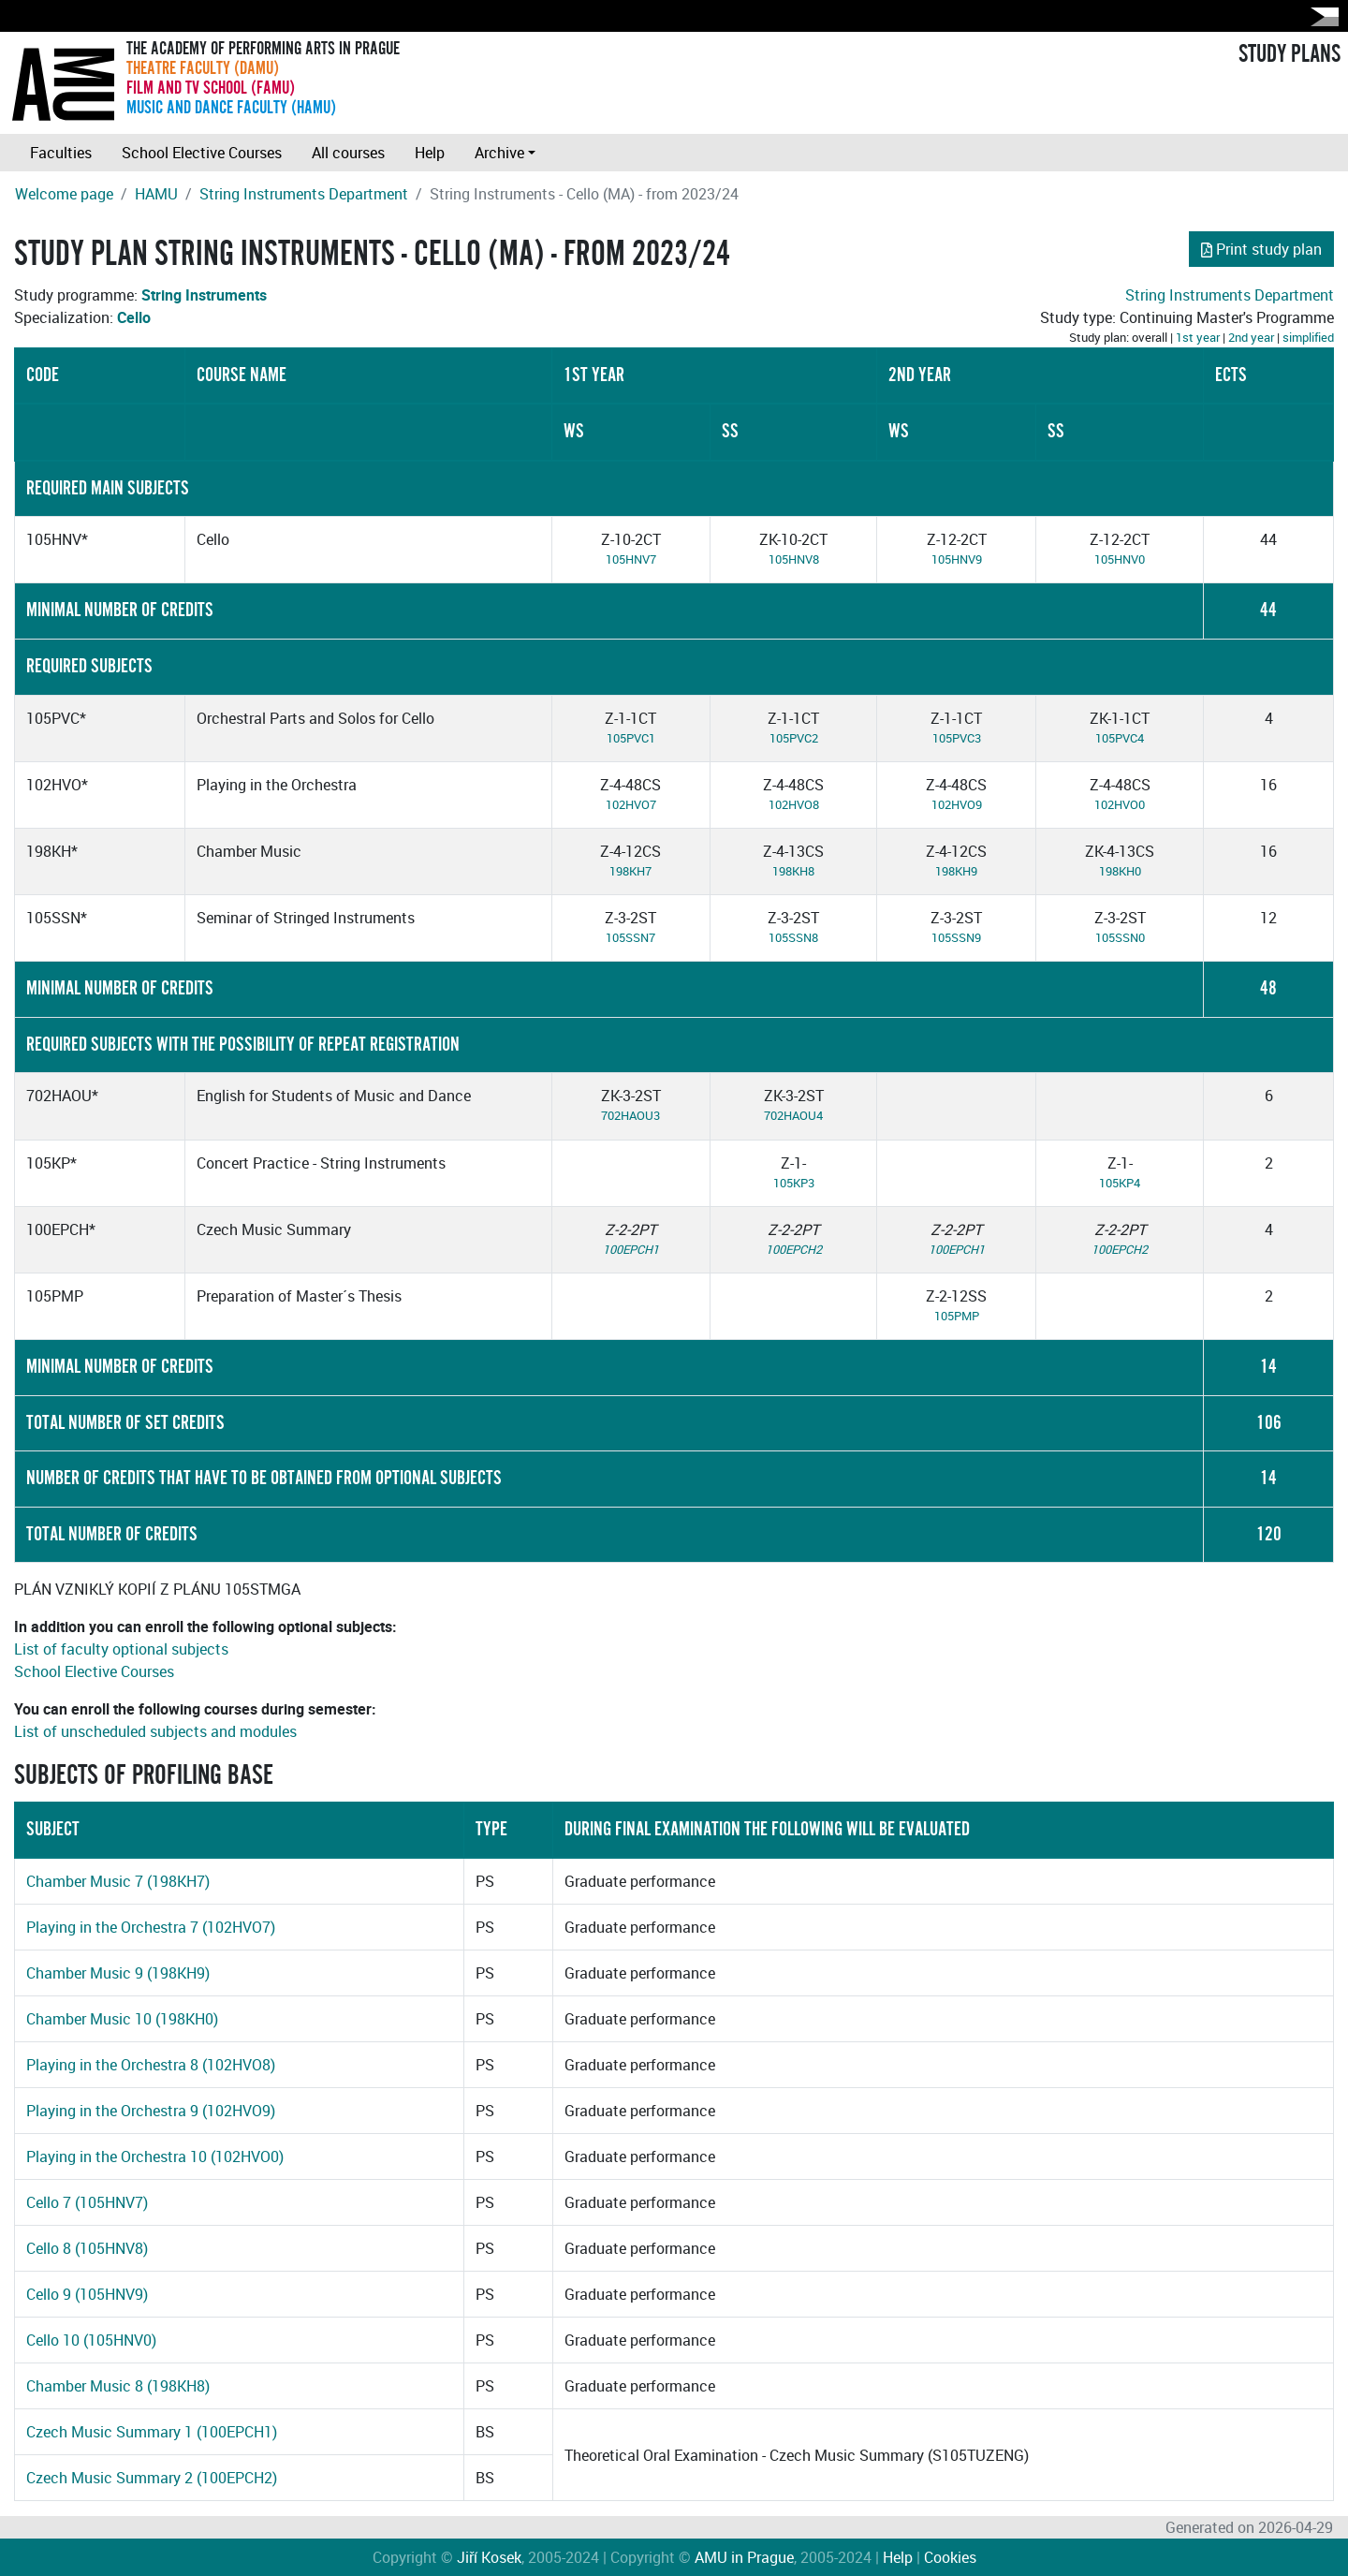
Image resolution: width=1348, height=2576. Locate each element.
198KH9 (956, 870)
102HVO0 (1119, 804)
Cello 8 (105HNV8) (87, 2248)
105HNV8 (794, 559)
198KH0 (1120, 870)
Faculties (61, 152)
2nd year (1251, 337)
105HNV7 (631, 559)
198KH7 (630, 870)
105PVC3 (956, 737)
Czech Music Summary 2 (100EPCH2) (151, 2477)
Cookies (950, 2557)
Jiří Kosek (489, 2557)
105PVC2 (793, 737)
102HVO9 (956, 804)
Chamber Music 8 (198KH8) (118, 2386)
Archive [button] (499, 152)
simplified (1308, 337)
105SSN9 (956, 937)
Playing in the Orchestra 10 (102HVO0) (155, 2156)
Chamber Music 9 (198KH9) (118, 1973)
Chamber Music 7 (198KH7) (118, 1881)
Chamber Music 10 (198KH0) (122, 2019)
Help (430, 152)
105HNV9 (956, 559)
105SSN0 (1120, 937)
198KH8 (793, 870)
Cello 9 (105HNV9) (87, 2294)
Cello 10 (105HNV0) (91, 2340)
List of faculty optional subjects (121, 1649)
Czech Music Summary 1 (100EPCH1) (151, 2431)
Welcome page (64, 194)
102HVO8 (794, 804)
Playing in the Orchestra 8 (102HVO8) (150, 2064)
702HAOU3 (630, 1115)
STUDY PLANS (1289, 54)
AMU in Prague (744, 2557)
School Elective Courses (202, 152)
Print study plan (1261, 249)
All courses (348, 152)
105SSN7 (630, 937)
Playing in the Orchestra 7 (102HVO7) (150, 1927)
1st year (1198, 337)
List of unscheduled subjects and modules (155, 1731)
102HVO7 (631, 804)
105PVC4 (1119, 737)
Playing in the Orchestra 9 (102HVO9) (150, 2110)
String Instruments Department (303, 194)
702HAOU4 (793, 1115)
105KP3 (793, 1182)
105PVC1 (631, 737)
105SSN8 (793, 937)
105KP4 (1119, 1182)
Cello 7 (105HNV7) (87, 2202)
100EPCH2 (794, 1249)
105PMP (956, 1315)
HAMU (156, 194)
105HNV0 (1119, 559)
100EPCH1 (631, 1249)
